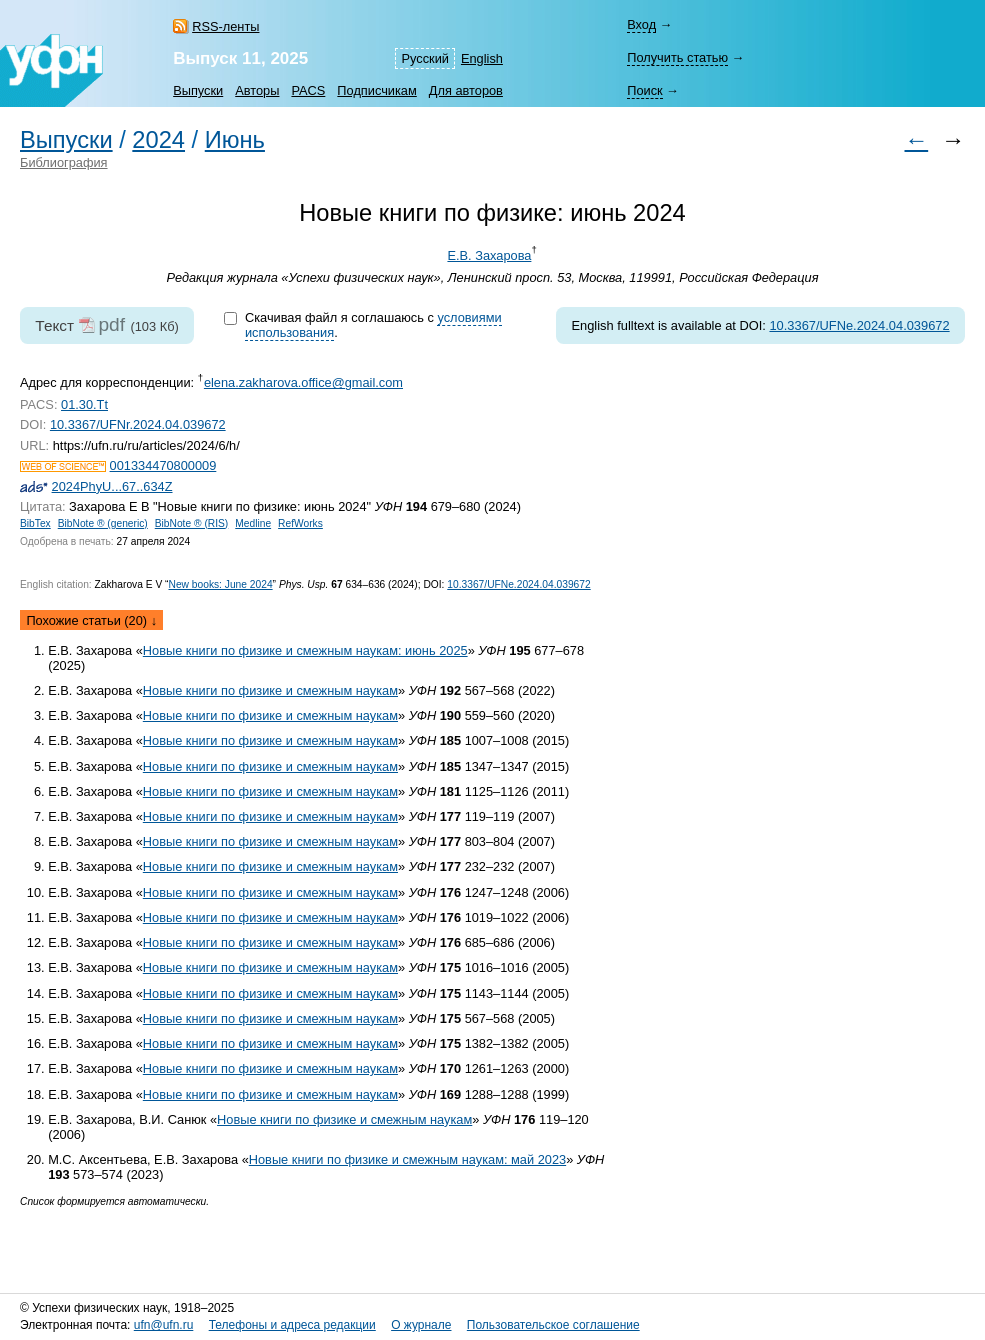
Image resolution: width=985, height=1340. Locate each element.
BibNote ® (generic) (103, 523)
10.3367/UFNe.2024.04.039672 (859, 325)
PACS (308, 90)
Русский (424, 58)
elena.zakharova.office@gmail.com (303, 382)
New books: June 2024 (220, 584)
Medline (253, 523)
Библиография (64, 162)
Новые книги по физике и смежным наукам (270, 690)
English (482, 58)
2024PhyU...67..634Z (112, 486)
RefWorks (300, 523)
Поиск (644, 90)
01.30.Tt (84, 404)
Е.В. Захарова (489, 255)
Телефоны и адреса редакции (292, 1325)
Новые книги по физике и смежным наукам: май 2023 (407, 1159)
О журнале (421, 1325)
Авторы (257, 90)
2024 (158, 140)
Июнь (235, 140)
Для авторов (466, 90)
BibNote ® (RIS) (192, 523)
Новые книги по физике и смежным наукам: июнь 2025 (305, 650)
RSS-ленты (225, 26)
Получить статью (677, 57)
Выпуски (198, 90)
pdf (111, 324)
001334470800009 (163, 465)
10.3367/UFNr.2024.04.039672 (138, 424)
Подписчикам (376, 90)
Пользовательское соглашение (553, 1325)
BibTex (35, 523)
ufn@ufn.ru (164, 1325)
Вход (641, 24)
